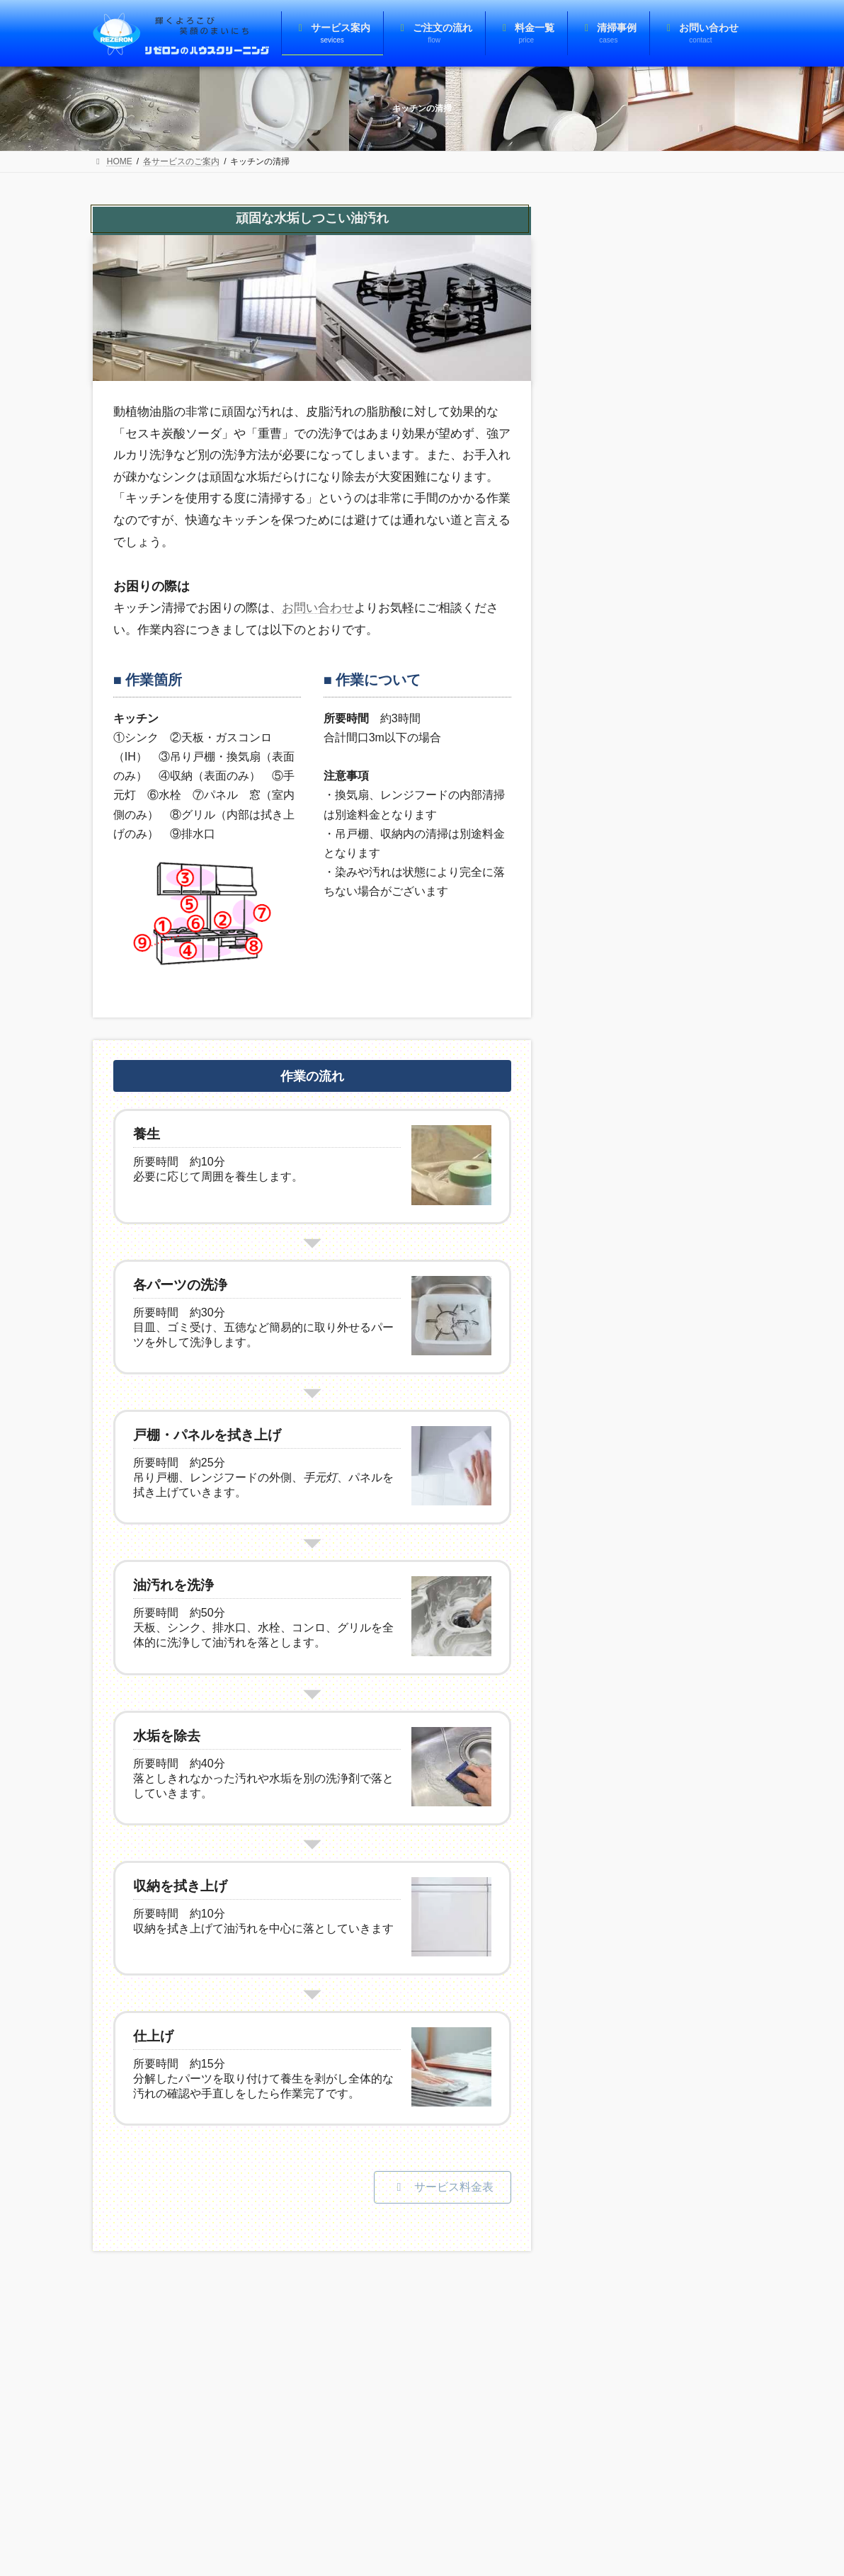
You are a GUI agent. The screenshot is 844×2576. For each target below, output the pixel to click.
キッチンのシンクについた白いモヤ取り (625, 1031)
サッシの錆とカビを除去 (625, 500)
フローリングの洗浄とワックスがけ (625, 297)
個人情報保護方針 (202, 2327)
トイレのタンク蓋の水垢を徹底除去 (625, 1234)
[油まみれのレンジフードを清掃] (708, 935)
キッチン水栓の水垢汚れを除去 (625, 601)
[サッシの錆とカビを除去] (708, 517)
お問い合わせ (318, 608)
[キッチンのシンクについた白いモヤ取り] (708, 1049)
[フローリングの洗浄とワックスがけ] (708, 314)
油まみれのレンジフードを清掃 (625, 917)
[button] (442, 2187)
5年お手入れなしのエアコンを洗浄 (623, 715)
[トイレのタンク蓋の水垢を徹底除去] (708, 1251)
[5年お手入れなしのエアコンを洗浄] (708, 732)
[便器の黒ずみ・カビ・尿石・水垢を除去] (708, 1352)
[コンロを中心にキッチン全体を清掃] (708, 1150)
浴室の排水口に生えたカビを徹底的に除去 (625, 1436)
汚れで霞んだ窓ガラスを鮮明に (625, 398)
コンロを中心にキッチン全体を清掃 (625, 1133)
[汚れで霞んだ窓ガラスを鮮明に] (708, 416)
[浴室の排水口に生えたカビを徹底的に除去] (708, 1454)
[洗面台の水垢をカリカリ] (708, 833)
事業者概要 (287, 2327)
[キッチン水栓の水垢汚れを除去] (708, 618)
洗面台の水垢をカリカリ (625, 816)
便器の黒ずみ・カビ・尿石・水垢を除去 (625, 1335)
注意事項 (123, 2327)
